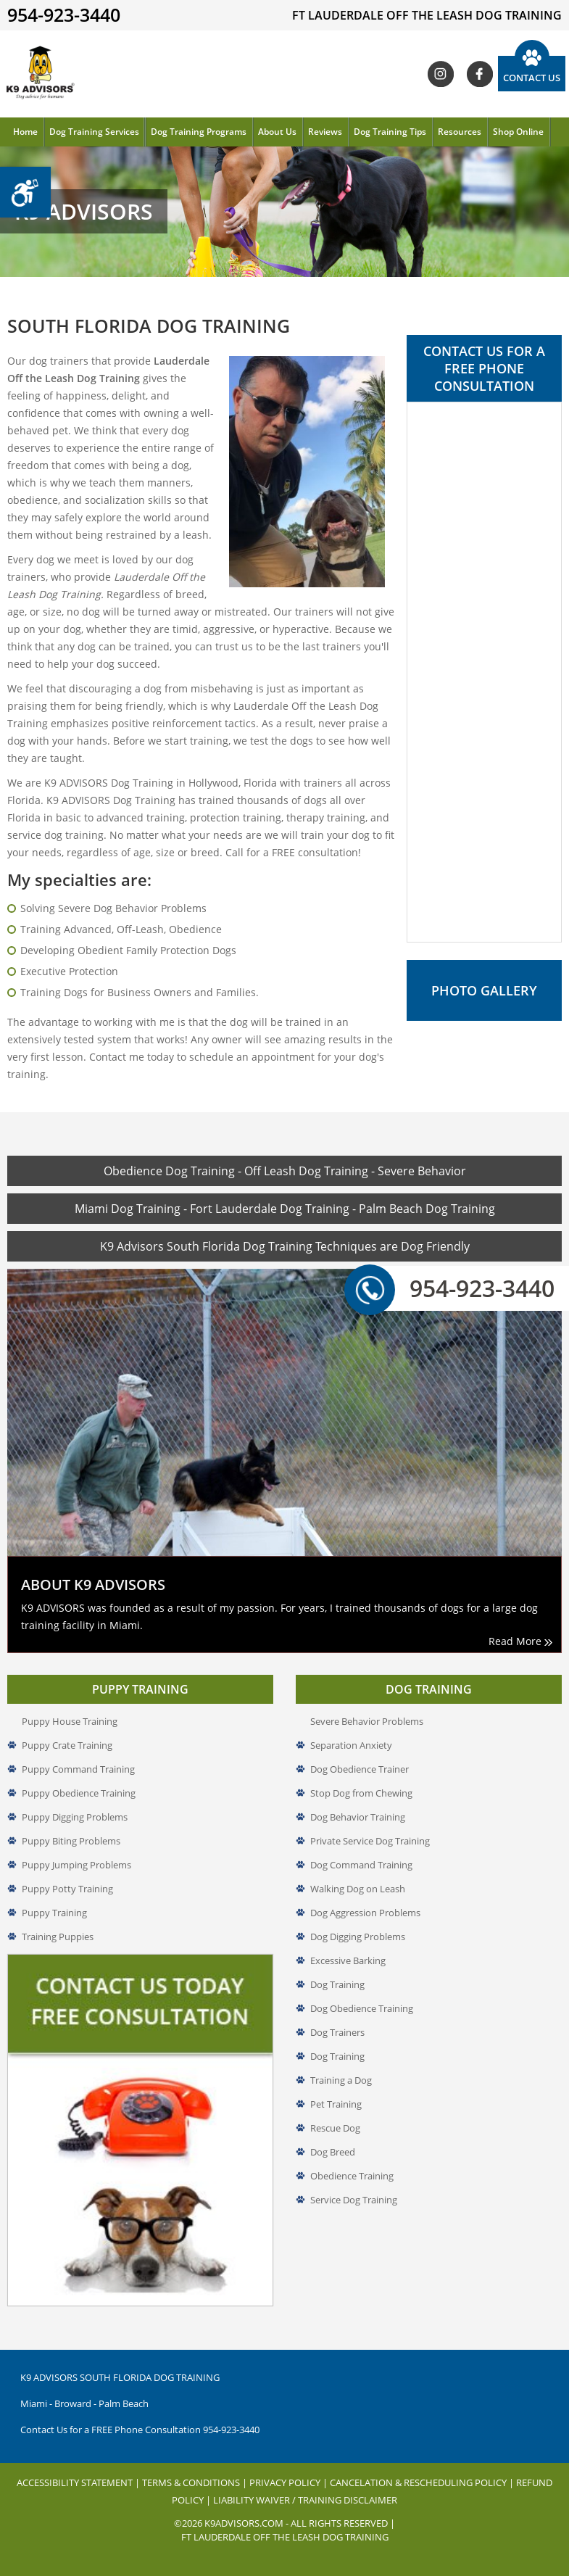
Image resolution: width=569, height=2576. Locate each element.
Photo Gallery (484, 990)
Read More (520, 1641)
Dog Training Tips (390, 131)
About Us (277, 131)
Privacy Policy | (289, 2482)
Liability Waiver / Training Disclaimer (305, 2499)
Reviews (325, 131)
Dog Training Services (94, 131)
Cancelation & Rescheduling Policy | (423, 2482)
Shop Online (518, 131)
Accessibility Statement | (79, 2482)
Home (25, 131)
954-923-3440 (464, 1288)
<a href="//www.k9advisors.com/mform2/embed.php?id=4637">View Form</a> (484, 672)
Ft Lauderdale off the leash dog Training (285, 2536)
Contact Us (531, 77)
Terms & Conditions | (195, 2482)
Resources (459, 131)
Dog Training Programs (198, 131)
